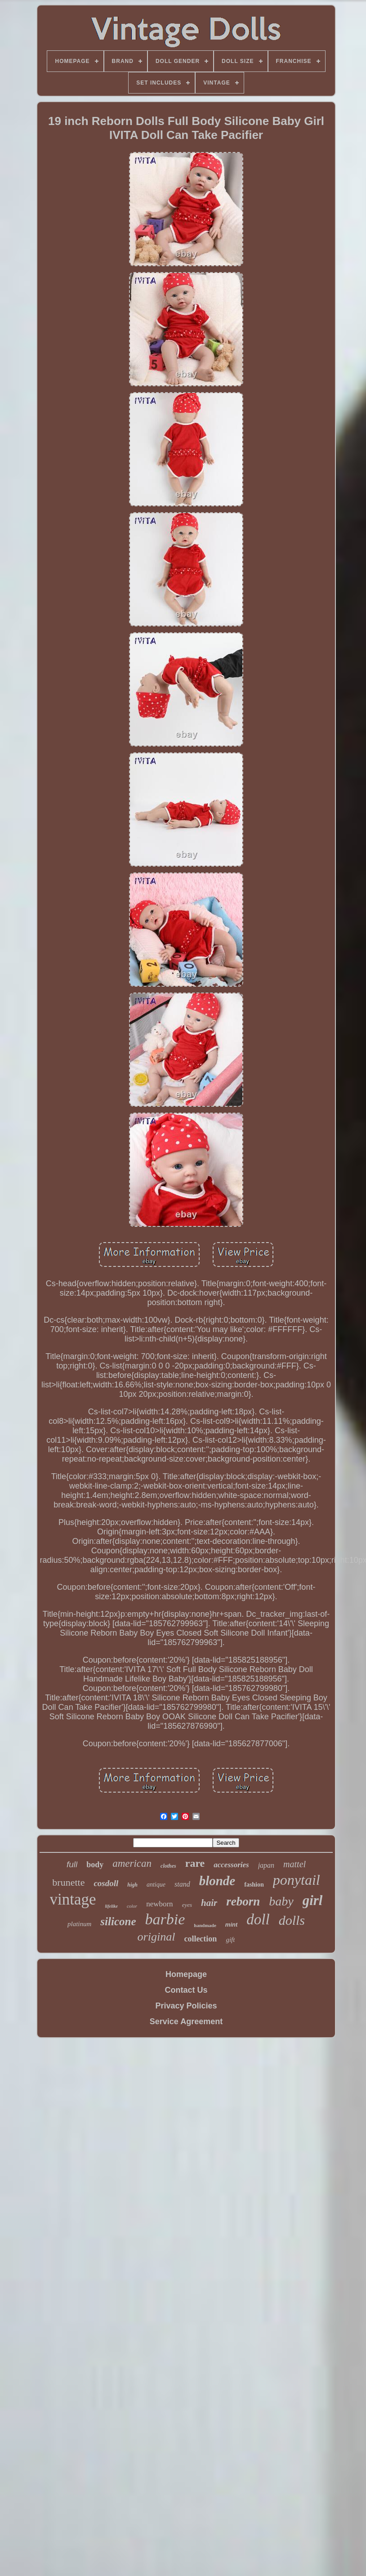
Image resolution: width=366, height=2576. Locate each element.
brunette (68, 1882)
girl (313, 1900)
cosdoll (106, 1883)
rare (195, 1863)
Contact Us (186, 1990)
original (156, 1936)
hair (209, 1902)
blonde (217, 1881)
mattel (294, 1864)
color (132, 1906)
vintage (73, 1899)
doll (257, 1919)
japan (266, 1865)
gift (230, 1939)
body (94, 1864)
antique (156, 1884)
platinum (79, 1924)
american (132, 1863)
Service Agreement (186, 2021)
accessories (231, 1864)
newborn (159, 1904)
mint (231, 1924)
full (72, 1864)
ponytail (296, 1880)
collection (200, 1938)
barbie (165, 1919)
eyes (187, 1904)
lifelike (111, 1906)
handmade (205, 1925)
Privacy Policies (186, 2005)
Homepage (186, 1974)
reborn (243, 1901)
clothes (168, 1866)
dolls (292, 1920)
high (132, 1885)
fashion (254, 1884)
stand (182, 1884)
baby (281, 1901)
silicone (118, 1921)
